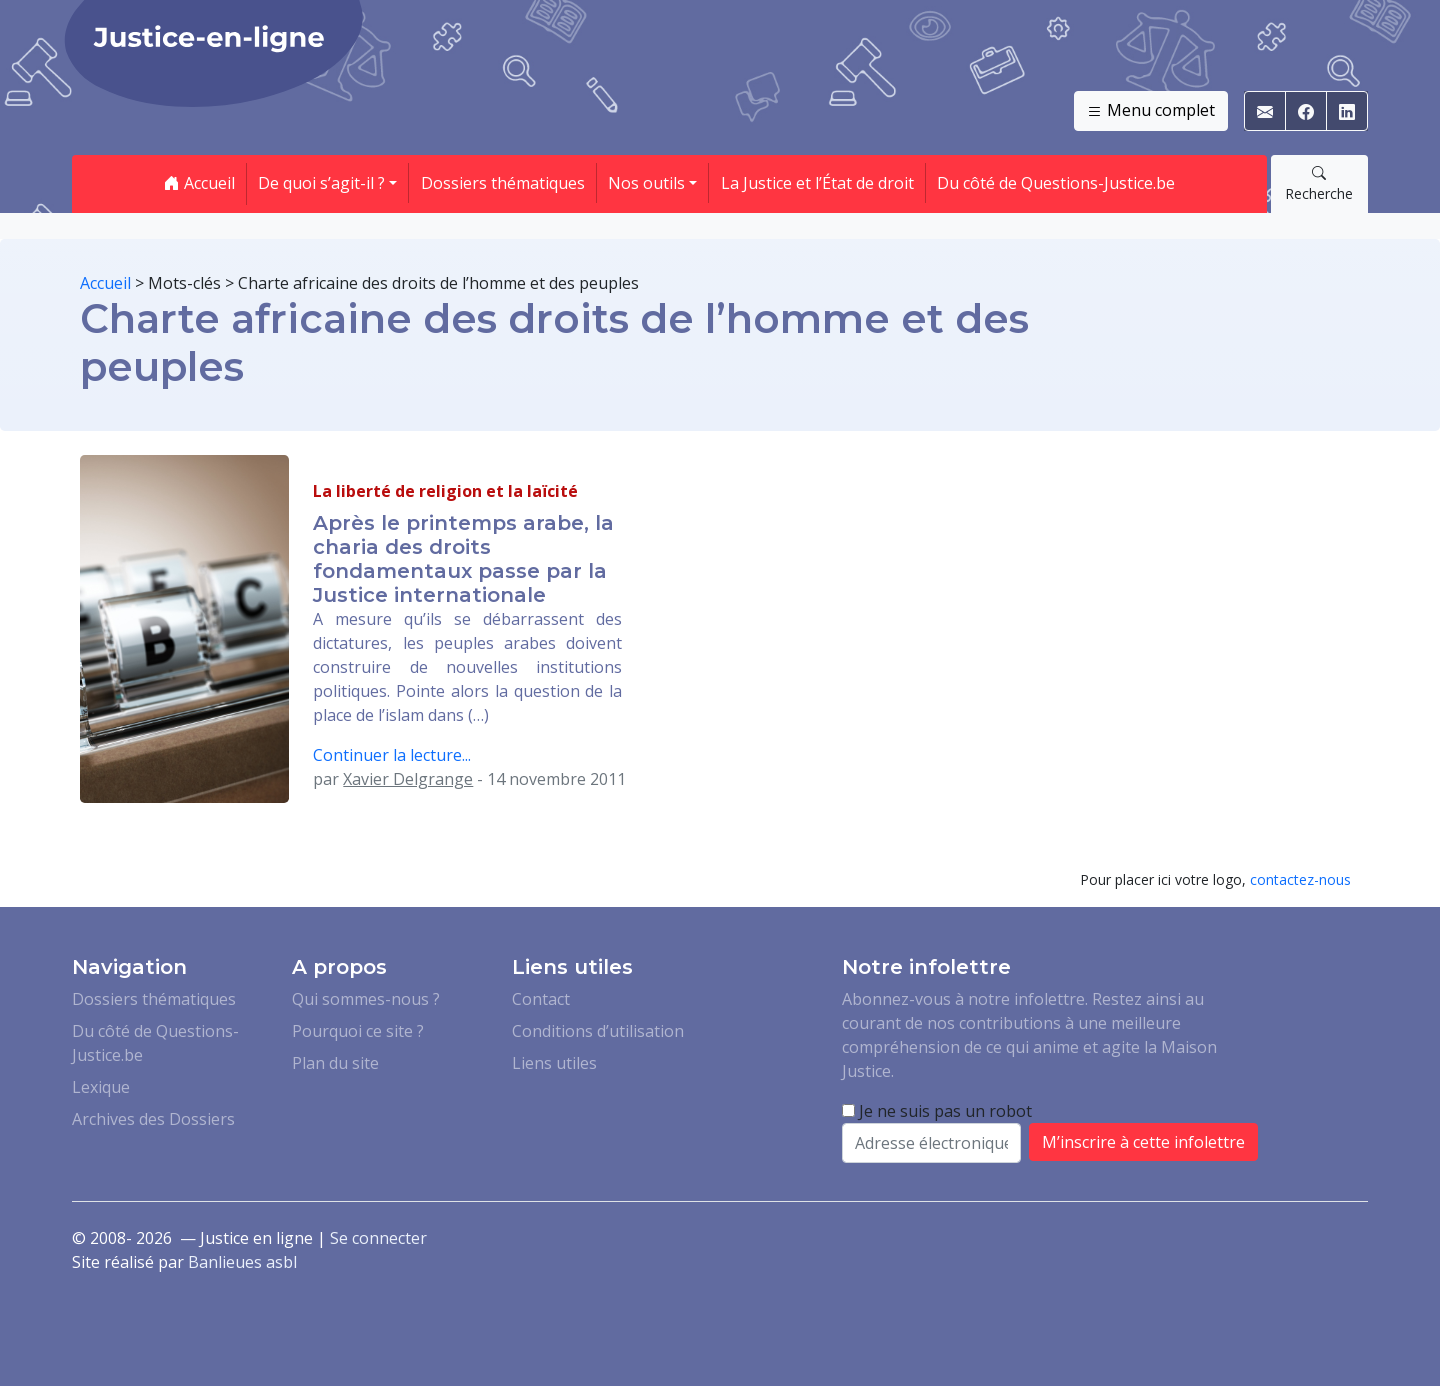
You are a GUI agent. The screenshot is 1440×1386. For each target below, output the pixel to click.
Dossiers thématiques (503, 183)
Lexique (101, 1087)
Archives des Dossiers (153, 1119)
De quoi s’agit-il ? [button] (321, 183)
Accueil (199, 183)
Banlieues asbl (242, 1262)
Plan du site (335, 1063)
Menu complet (1151, 111)
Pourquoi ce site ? (358, 1031)
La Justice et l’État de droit (817, 183)
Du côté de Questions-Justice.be (1056, 183)
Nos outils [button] (646, 183)
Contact (541, 999)
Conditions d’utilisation (598, 1031)
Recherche (1319, 183)
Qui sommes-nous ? (366, 999)
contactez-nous (1300, 879)
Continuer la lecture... (392, 755)
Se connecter (378, 1238)
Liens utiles (554, 1063)
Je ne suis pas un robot (937, 1111)
